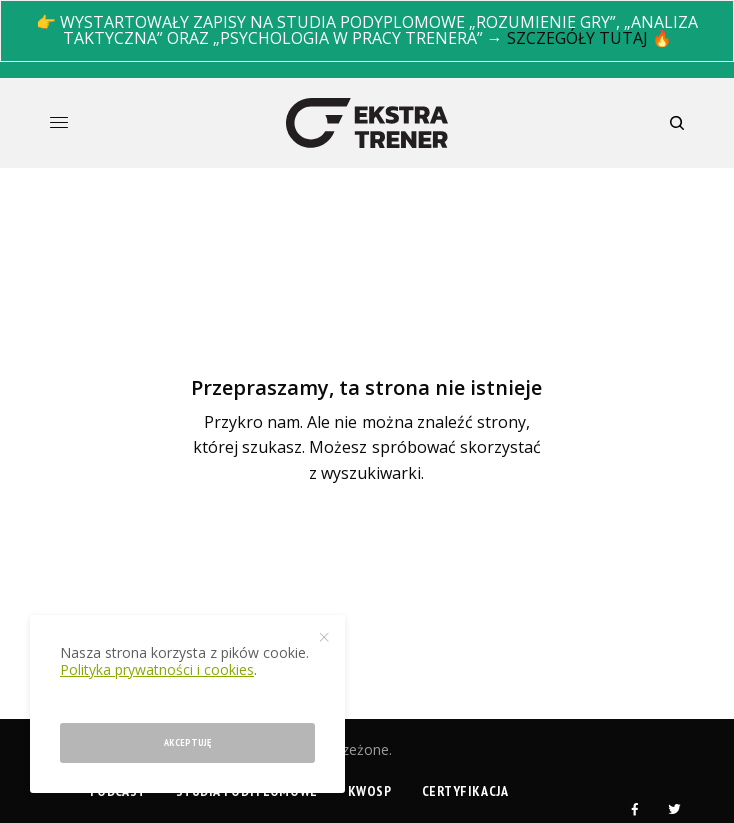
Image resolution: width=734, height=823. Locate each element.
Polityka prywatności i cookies (157, 669)
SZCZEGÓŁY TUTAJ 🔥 (589, 38)
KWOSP (370, 791)
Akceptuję (187, 742)
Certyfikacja (465, 791)
